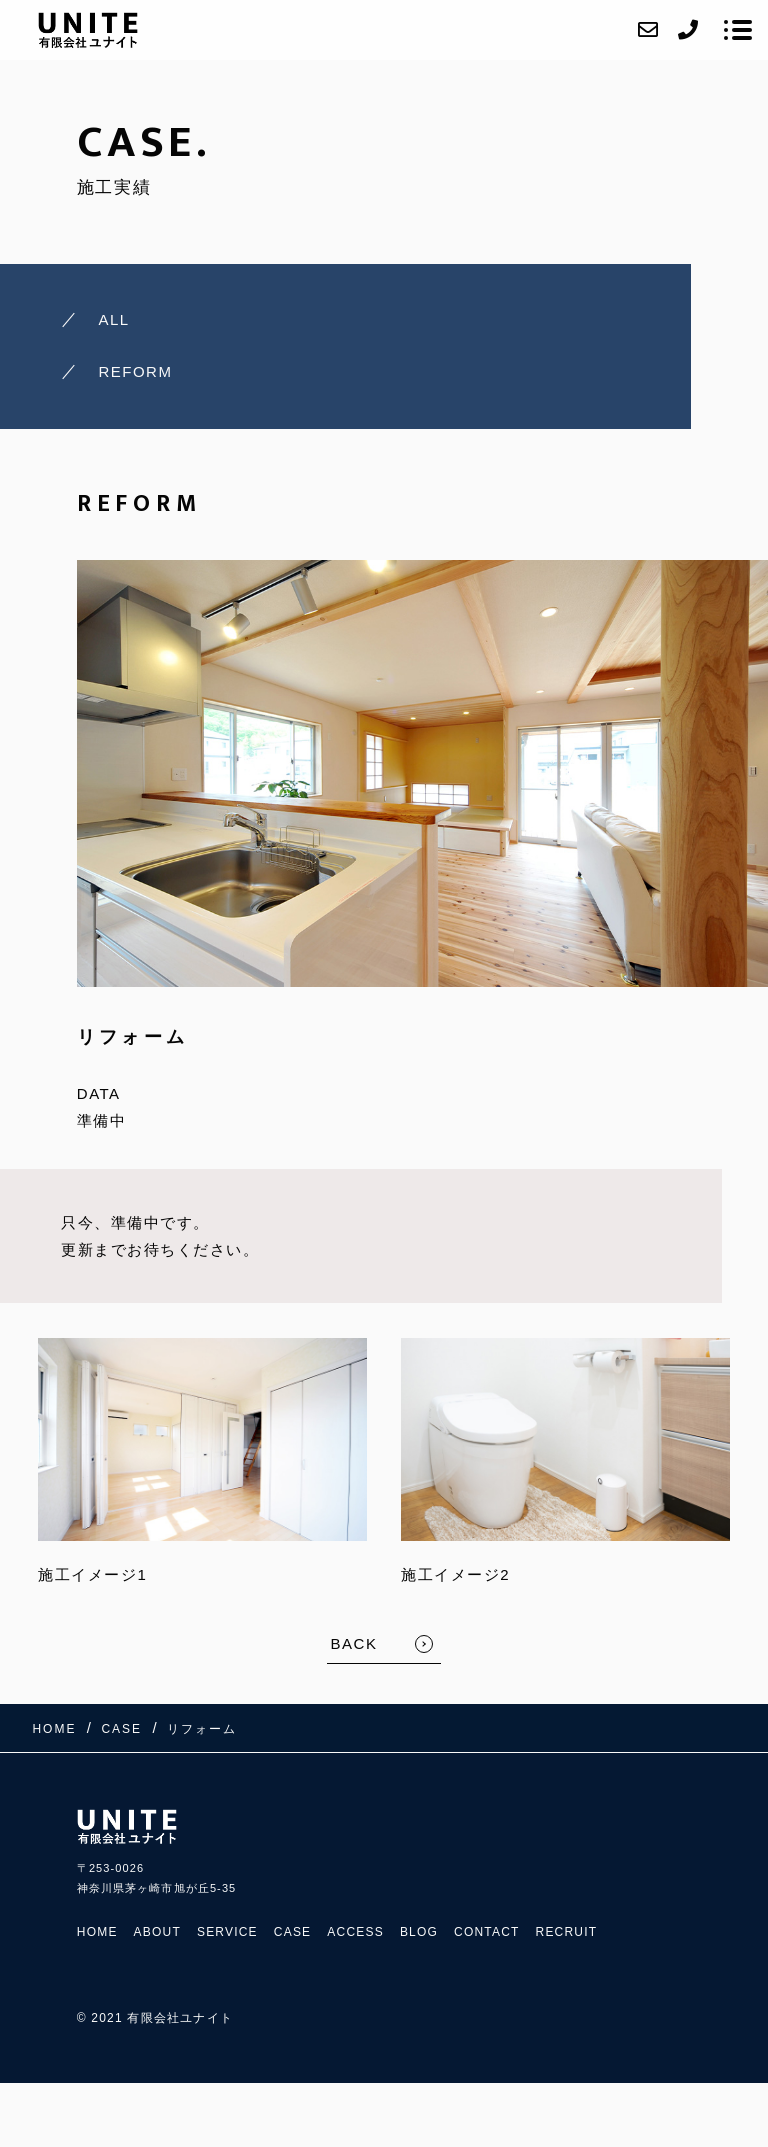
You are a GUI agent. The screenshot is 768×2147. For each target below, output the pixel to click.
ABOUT (157, 1932)
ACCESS (355, 1932)
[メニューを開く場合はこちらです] (738, 30)
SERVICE (227, 1932)
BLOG (419, 1932)
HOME (97, 1932)
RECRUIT (567, 1932)
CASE (292, 1932)
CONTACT (487, 1932)
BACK (354, 1643)
